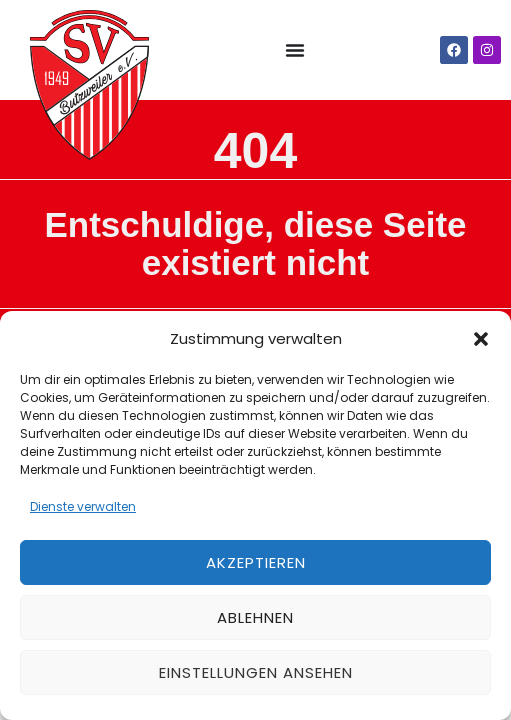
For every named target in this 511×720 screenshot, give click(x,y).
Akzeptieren (256, 562)
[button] (481, 339)
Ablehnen (255, 617)
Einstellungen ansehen (256, 672)
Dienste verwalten (83, 506)
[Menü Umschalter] (295, 50)
